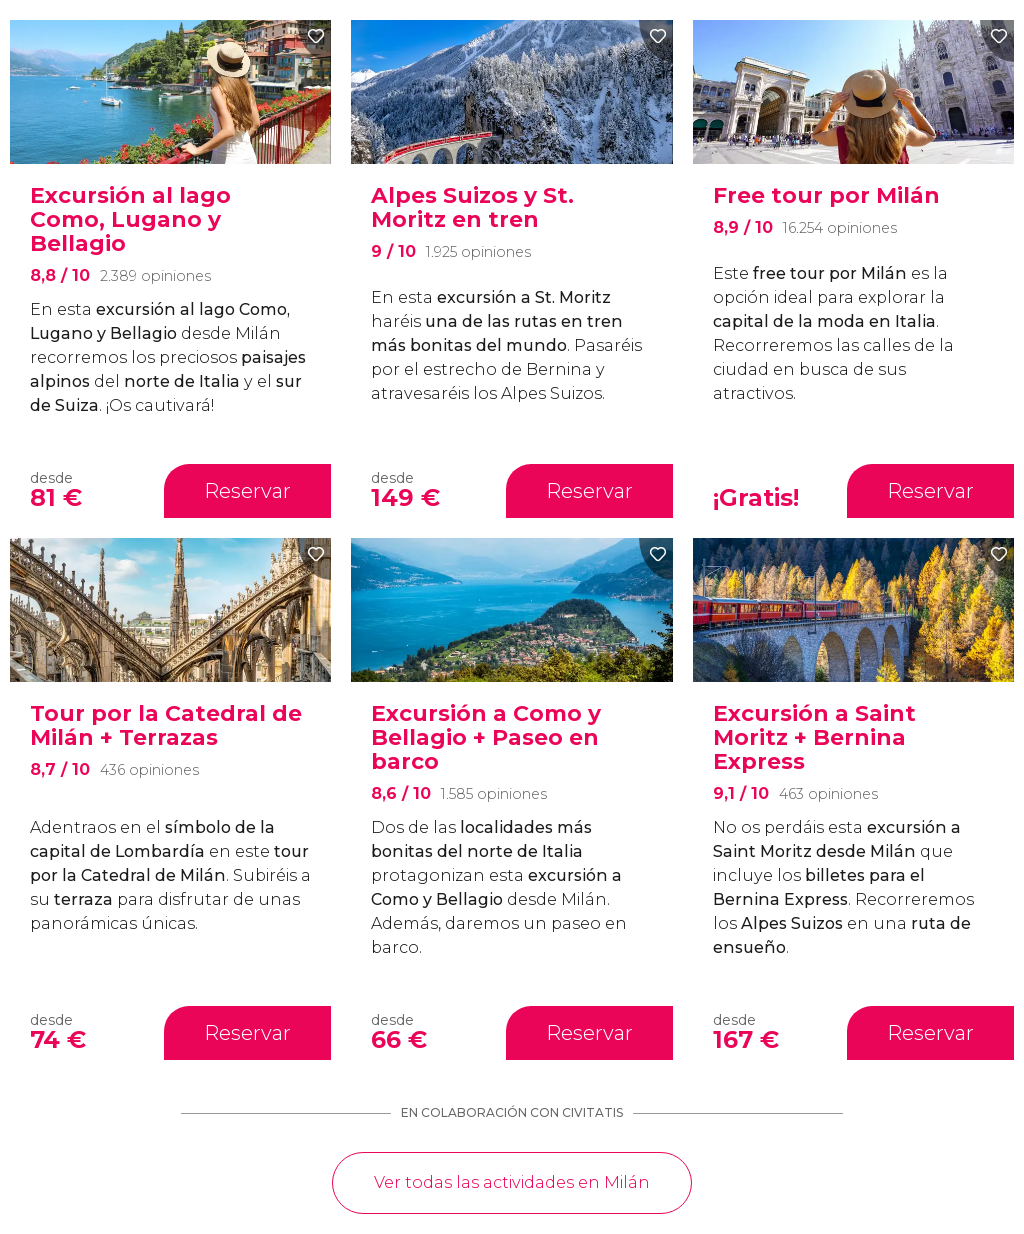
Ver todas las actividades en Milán (512, 1182)
